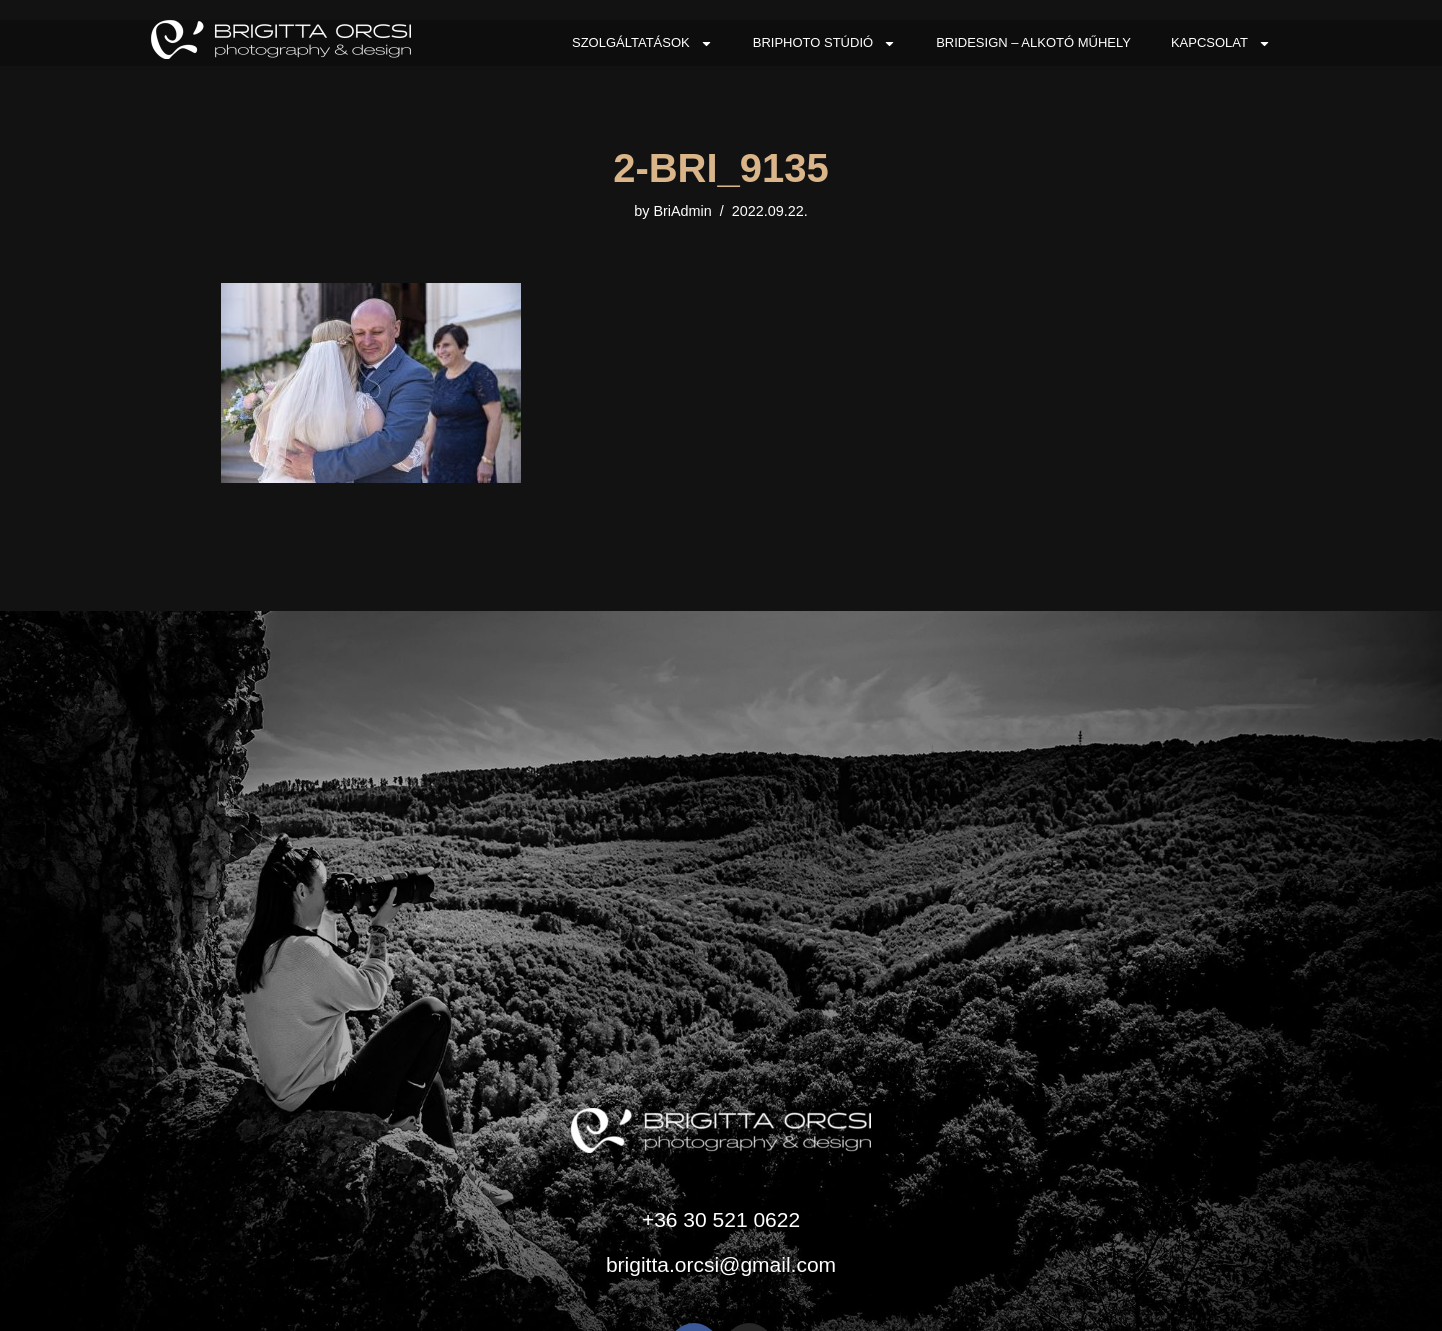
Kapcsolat (1221, 43)
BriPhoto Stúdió (824, 43)
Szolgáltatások (642, 43)
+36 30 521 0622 (721, 1219)
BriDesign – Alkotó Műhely (1033, 42)
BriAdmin (682, 211)
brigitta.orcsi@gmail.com (721, 1264)
